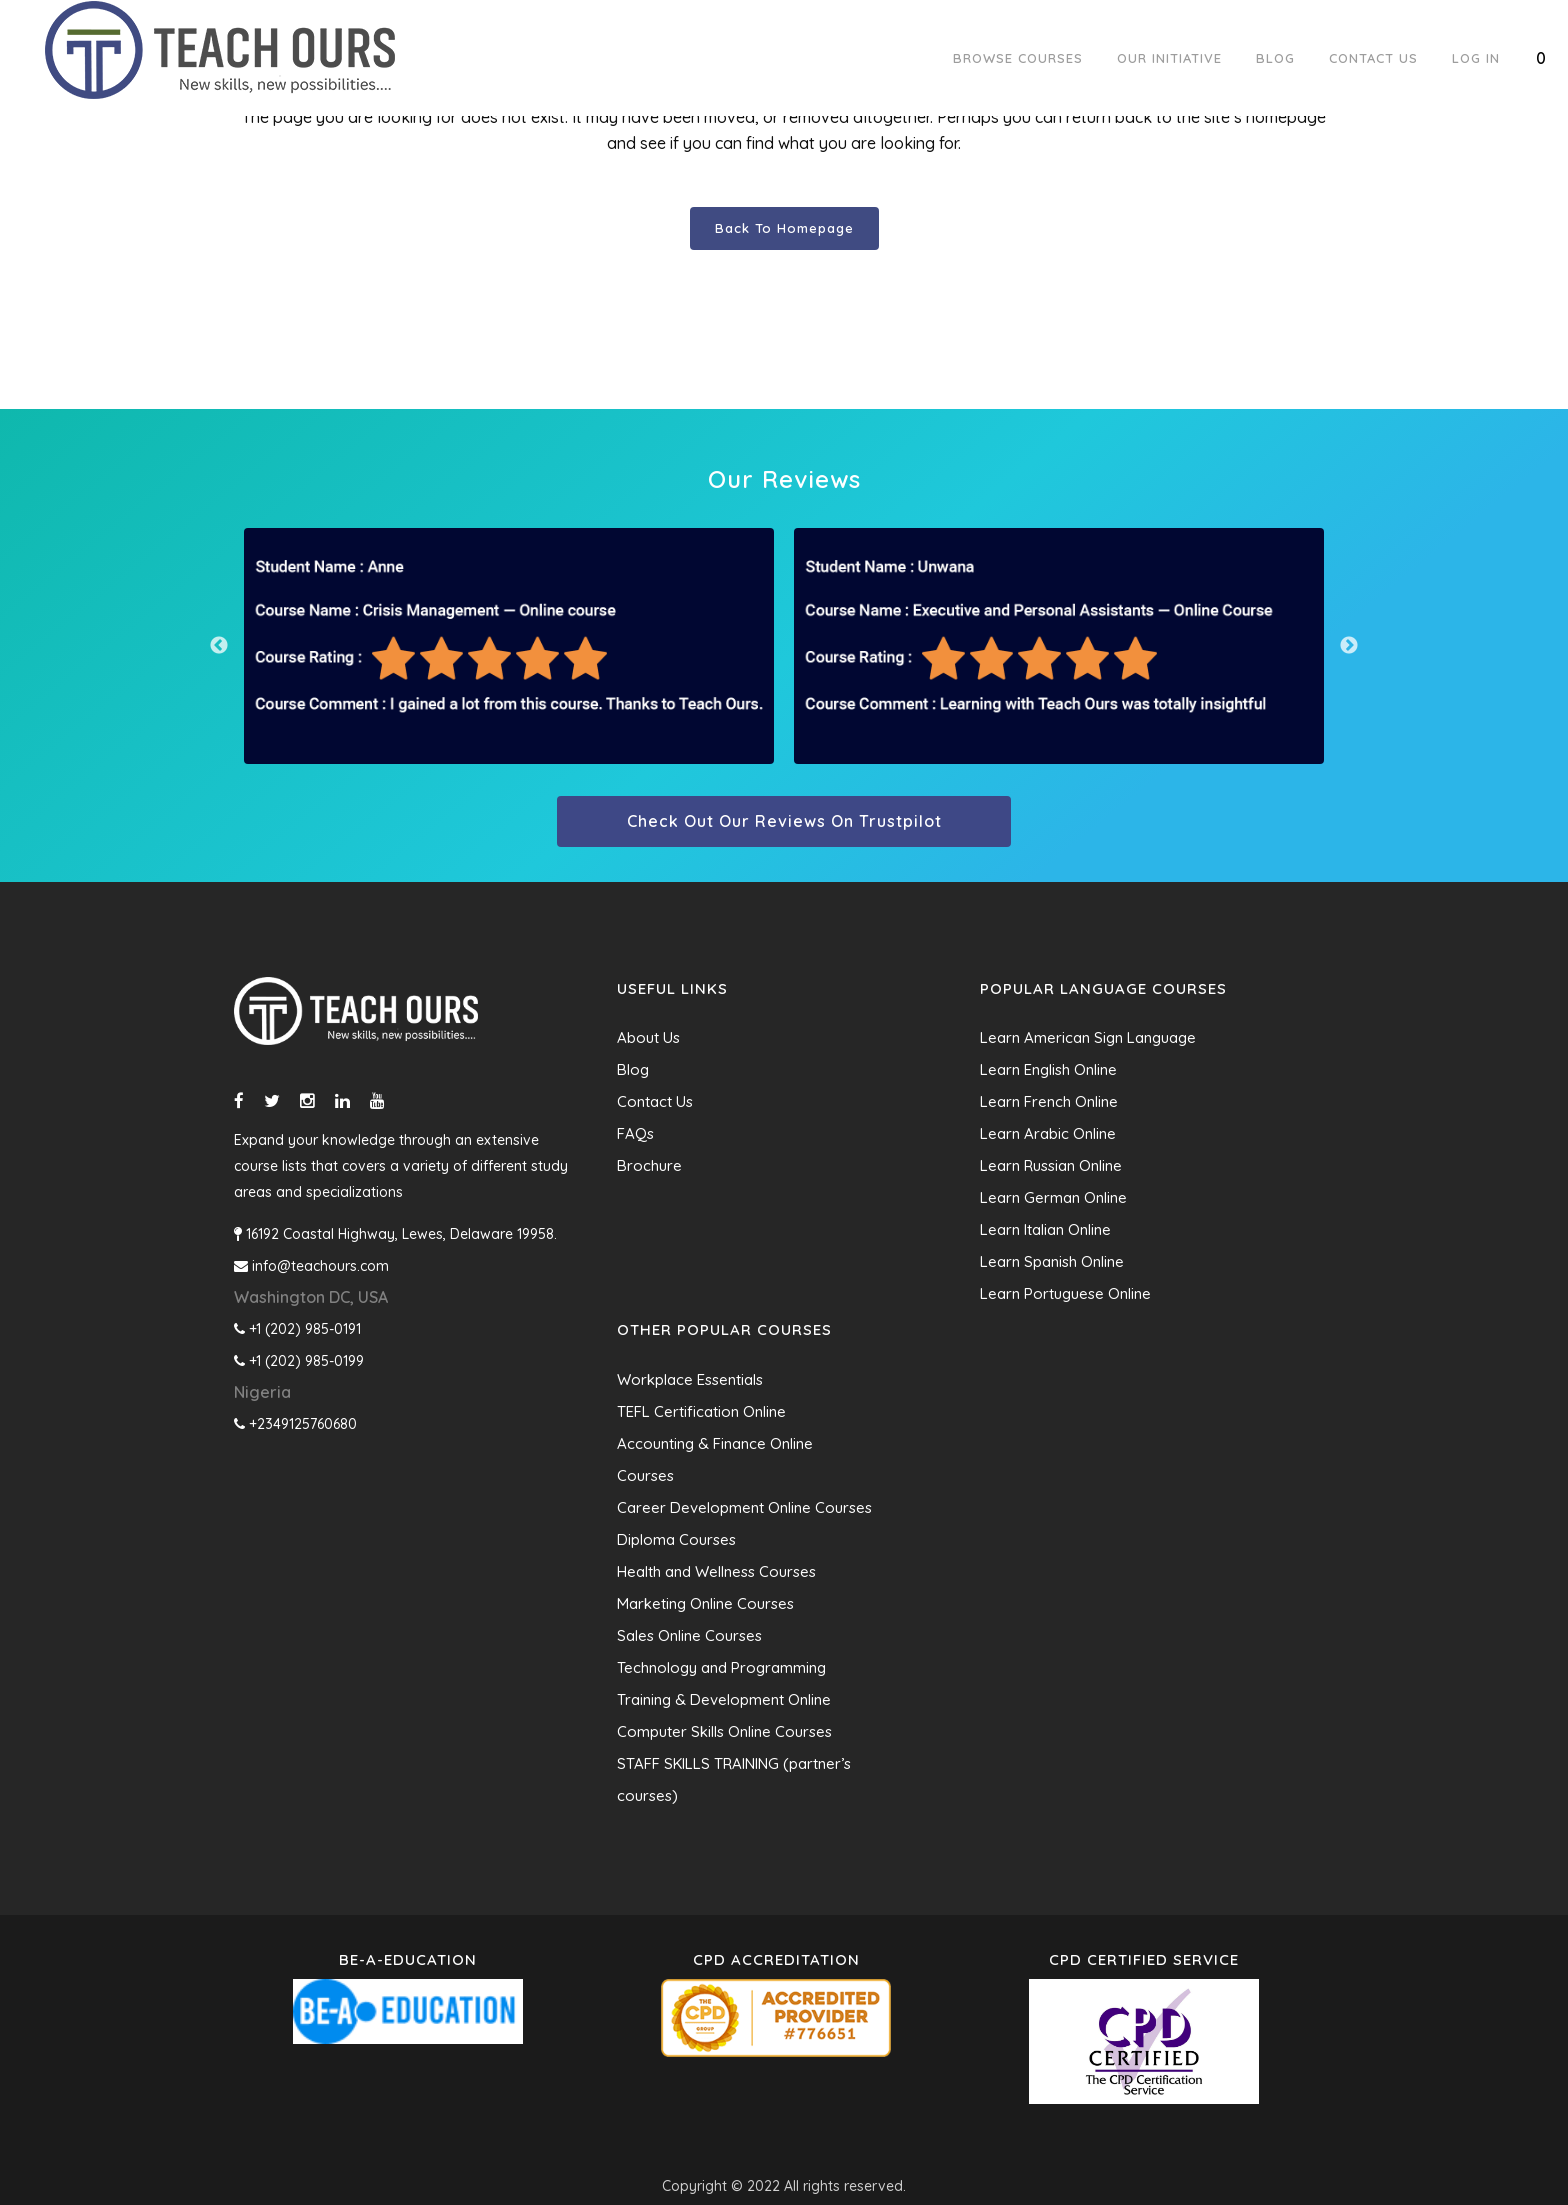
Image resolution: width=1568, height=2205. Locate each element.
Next (1349, 646)
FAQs (635, 1133)
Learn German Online (1053, 1197)
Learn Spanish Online (1052, 1261)
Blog (633, 1069)
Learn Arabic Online (1048, 1133)
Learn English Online (1048, 1069)
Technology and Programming (721, 1667)
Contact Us (655, 1101)
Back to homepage (784, 228)
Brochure (649, 1165)
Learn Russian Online (1051, 1165)
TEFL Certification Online (701, 1411)
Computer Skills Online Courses (724, 1731)
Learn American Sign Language (1088, 1037)
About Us (648, 1037)
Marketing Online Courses (705, 1603)
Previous (219, 646)
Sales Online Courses (689, 1635)
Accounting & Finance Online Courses (715, 1459)
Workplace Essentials (690, 1379)
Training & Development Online (724, 1699)
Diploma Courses (676, 1539)
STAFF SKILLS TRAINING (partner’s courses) (734, 1779)
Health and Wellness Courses (716, 1571)
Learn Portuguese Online (1065, 1293)
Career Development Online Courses (744, 1507)
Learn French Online (1049, 1101)
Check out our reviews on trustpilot (784, 821)
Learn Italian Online (1045, 1229)
